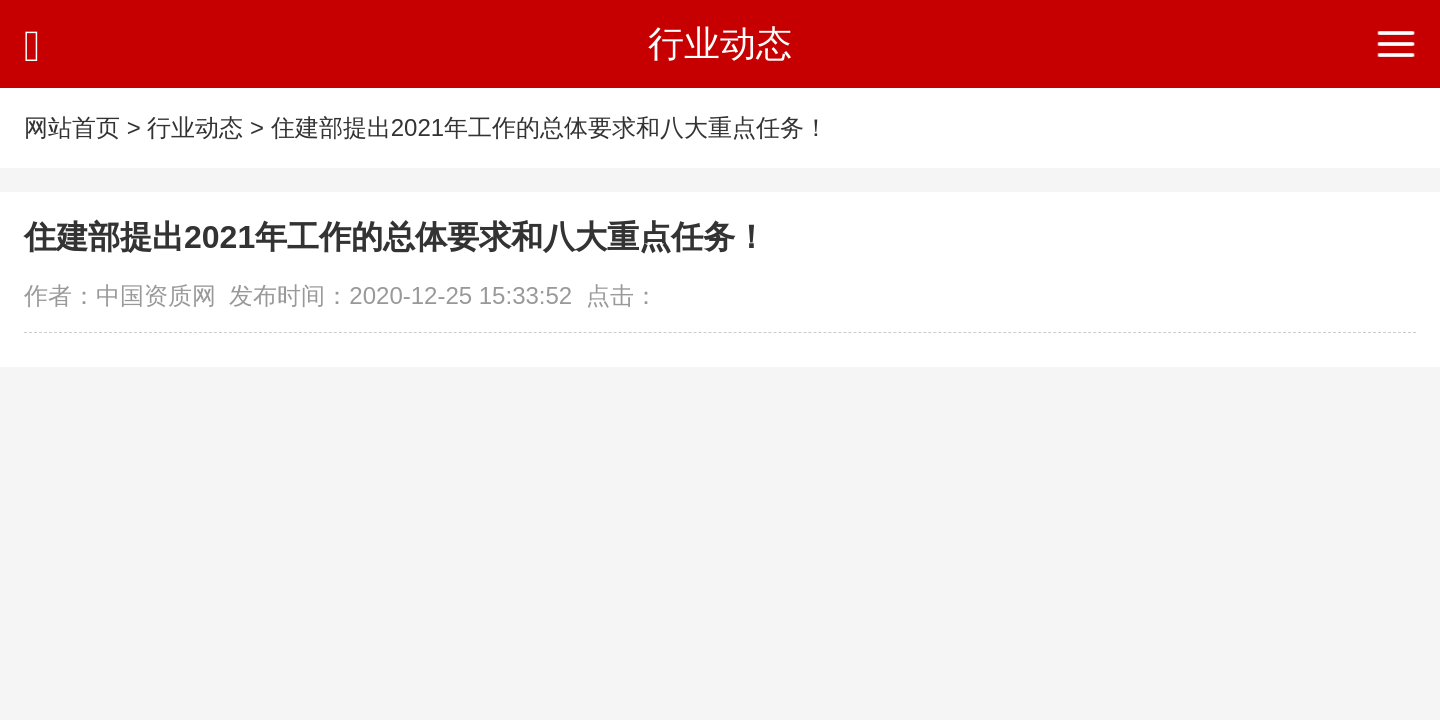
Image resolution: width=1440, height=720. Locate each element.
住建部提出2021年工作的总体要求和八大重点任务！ (549, 127)
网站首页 (72, 127)
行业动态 (195, 127)
